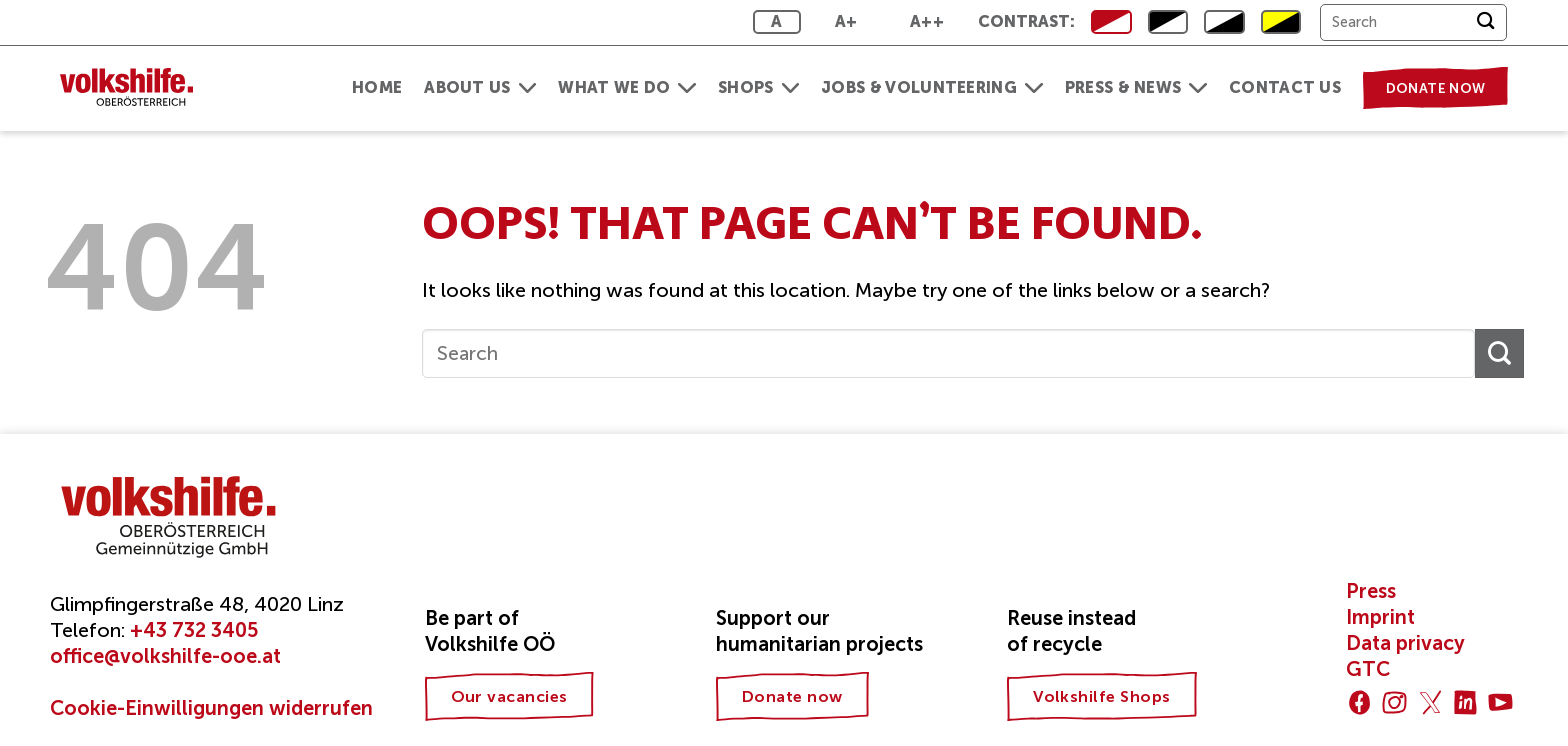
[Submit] (1485, 22)
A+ (846, 21)
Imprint (1380, 617)
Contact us (1285, 87)
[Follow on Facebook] (1359, 702)
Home (377, 87)
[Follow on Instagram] (1394, 702)
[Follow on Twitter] (1430, 702)
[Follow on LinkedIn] (1465, 702)
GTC (1368, 669)
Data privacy (1405, 643)
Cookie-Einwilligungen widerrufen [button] (211, 708)
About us (480, 87)
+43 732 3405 (194, 630)
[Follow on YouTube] (1500, 702)
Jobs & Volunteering (932, 87)
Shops (758, 87)
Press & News (1136, 87)
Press (1371, 591)
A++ (927, 21)
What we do (627, 87)
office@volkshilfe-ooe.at (165, 656)
